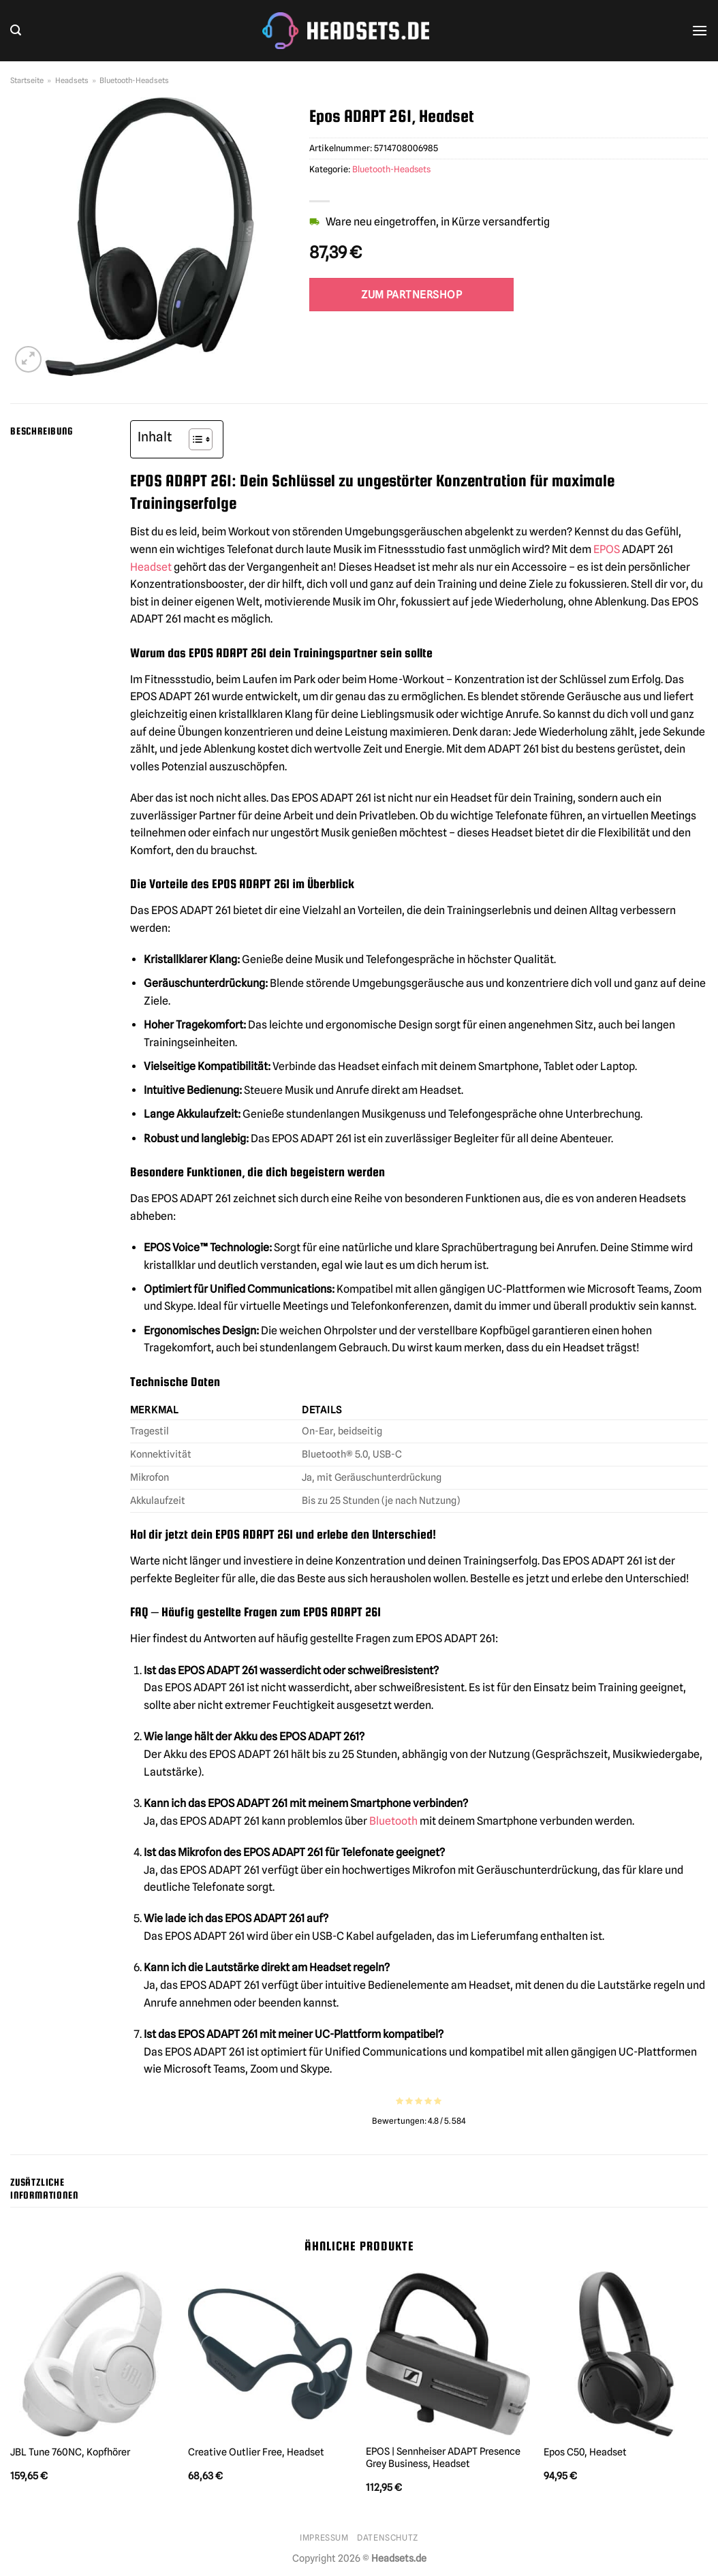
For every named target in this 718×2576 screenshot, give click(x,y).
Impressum (324, 2537)
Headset (151, 567)
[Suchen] (15, 30)
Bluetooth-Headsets (134, 80)
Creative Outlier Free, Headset (256, 2451)
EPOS (606, 549)
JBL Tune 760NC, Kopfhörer (70, 2451)
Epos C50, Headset (585, 2451)
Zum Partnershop (411, 294)
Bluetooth (393, 1821)
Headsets (72, 80)
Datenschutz (387, 2537)
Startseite (27, 80)
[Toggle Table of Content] (193, 439)
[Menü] (699, 30)
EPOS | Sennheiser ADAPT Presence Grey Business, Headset (443, 2457)
